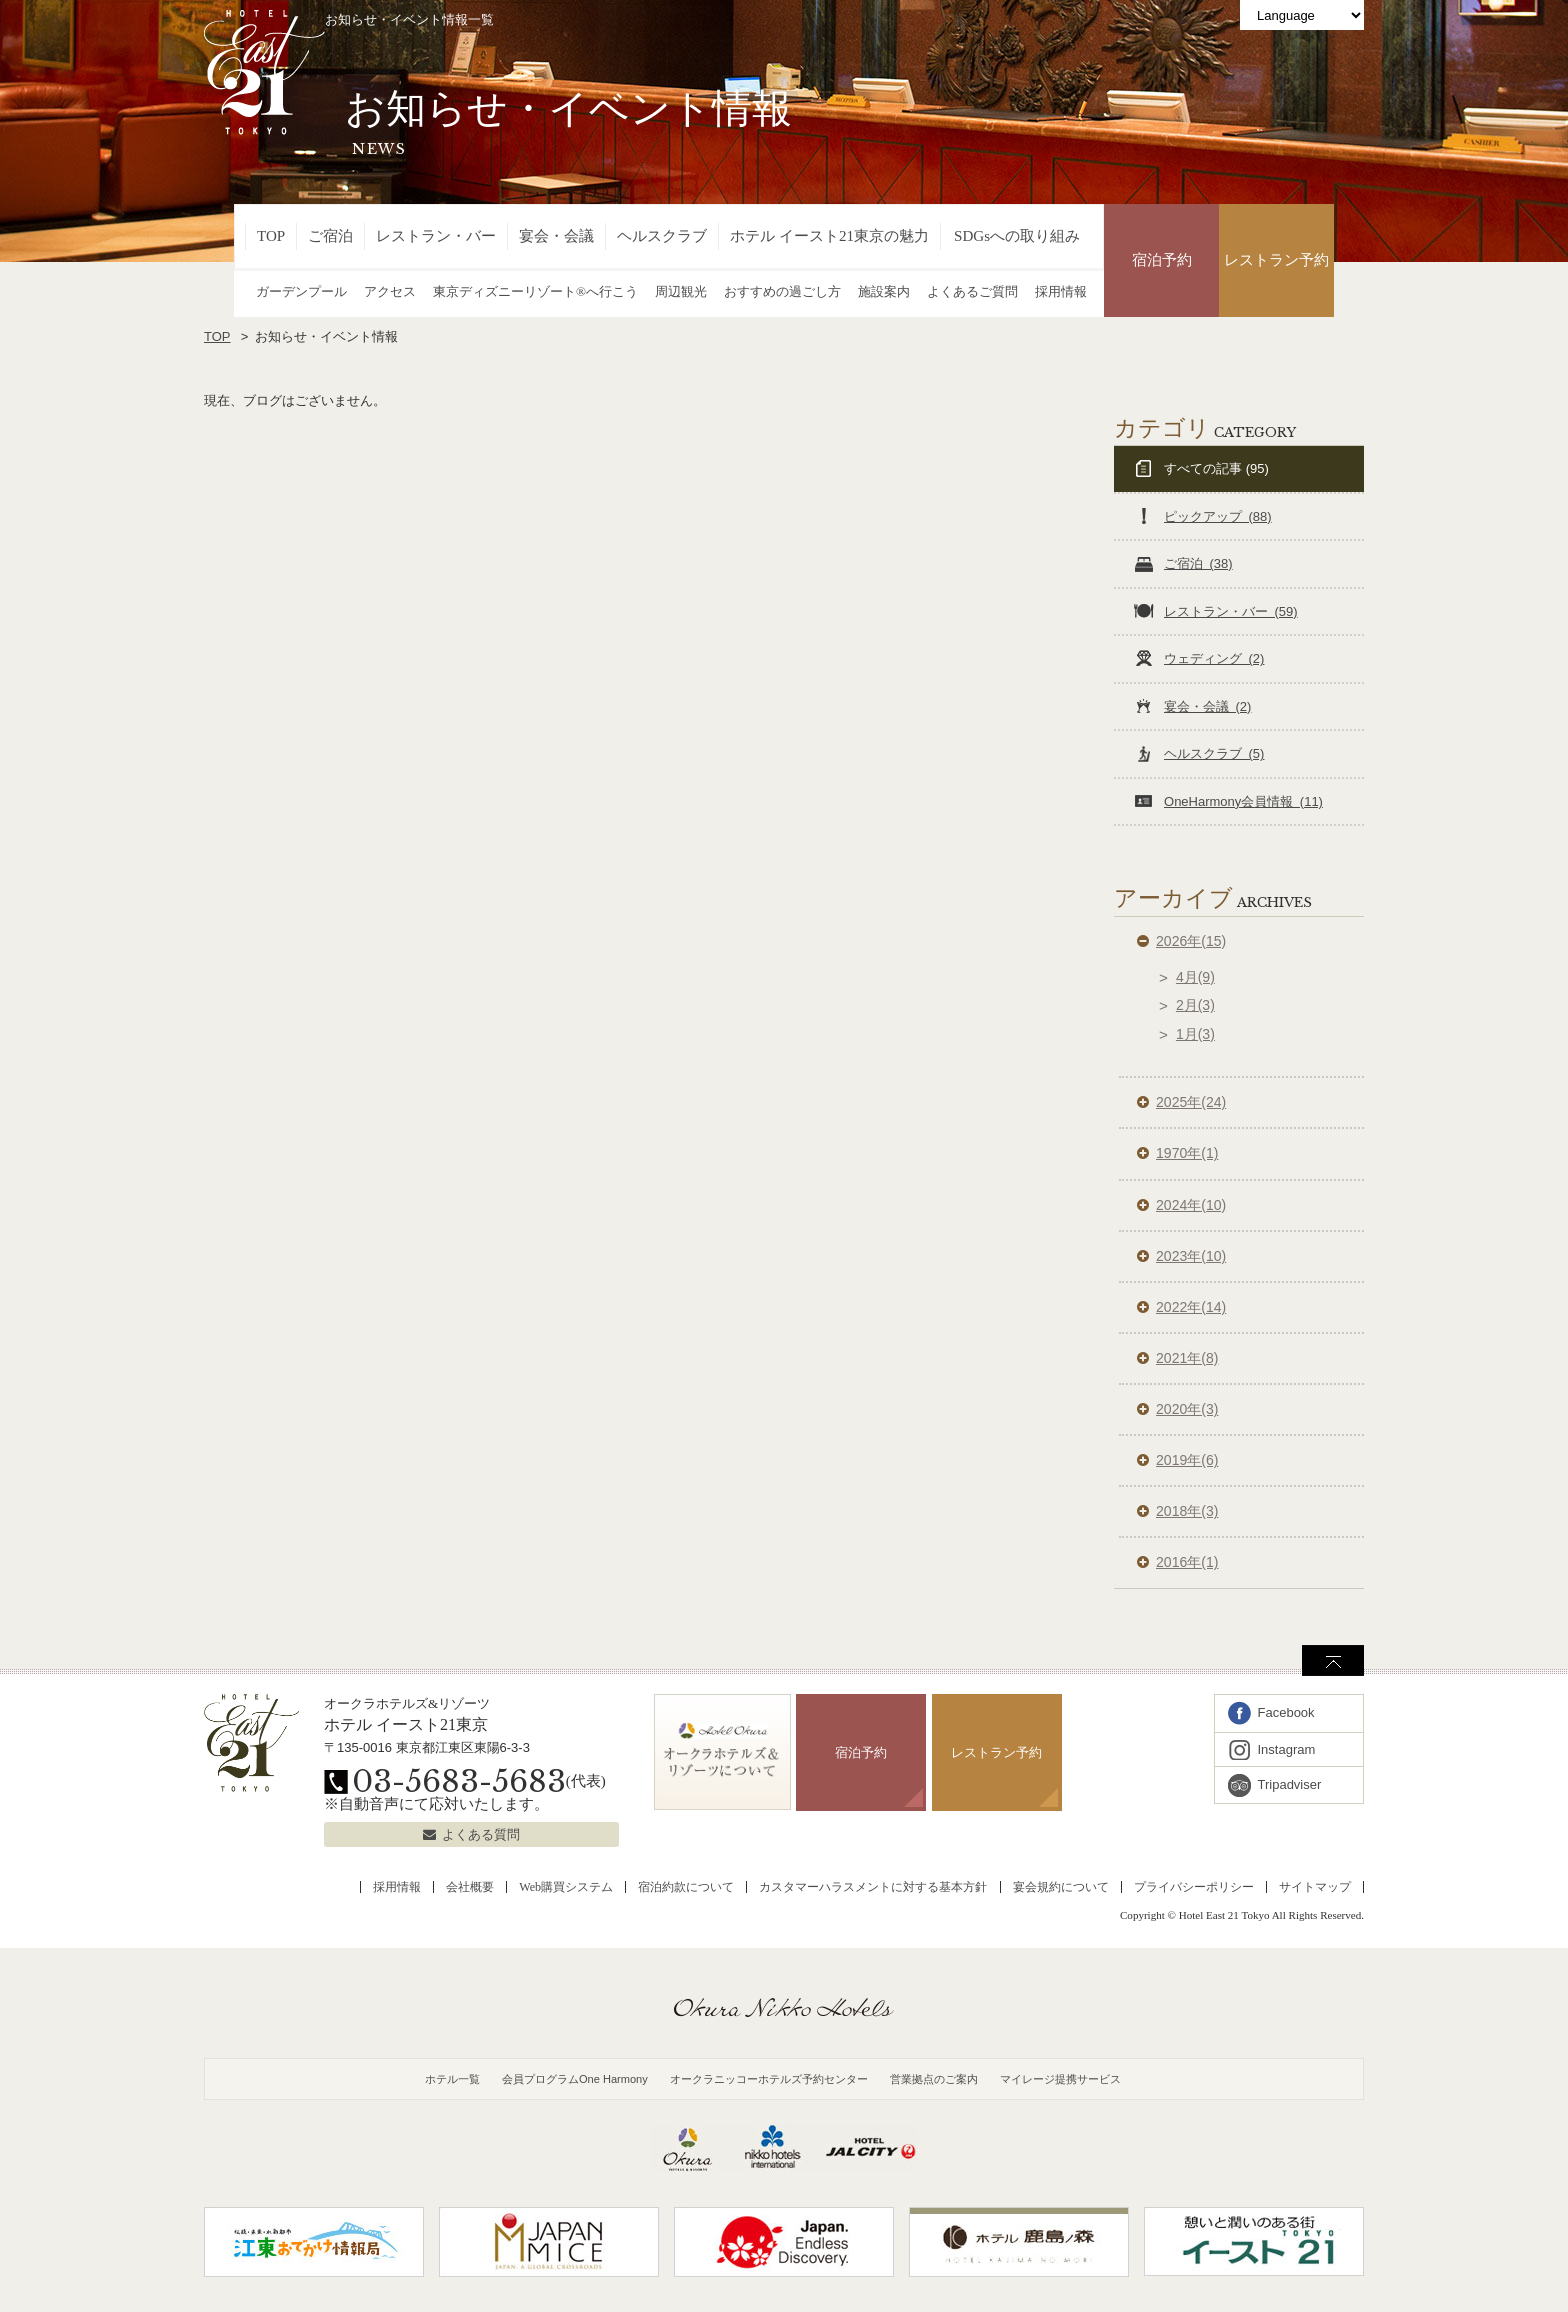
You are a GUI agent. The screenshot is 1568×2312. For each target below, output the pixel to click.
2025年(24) (1191, 1102)
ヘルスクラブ (662, 236)
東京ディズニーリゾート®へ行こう (535, 291)
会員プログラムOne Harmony (575, 2079)
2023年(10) (1191, 1256)
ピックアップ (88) (1218, 516)
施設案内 (884, 291)
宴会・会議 (556, 236)
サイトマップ (1315, 1887)
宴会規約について (1061, 1887)
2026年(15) (1191, 941)
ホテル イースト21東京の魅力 (829, 236)
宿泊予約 (1162, 260)
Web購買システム (566, 1887)
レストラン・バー (436, 236)
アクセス (390, 291)
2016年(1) (1187, 1562)
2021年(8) (1187, 1358)
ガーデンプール (301, 291)
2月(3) (1195, 1005)
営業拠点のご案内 (934, 2079)
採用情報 (1061, 291)
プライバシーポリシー (1194, 1887)
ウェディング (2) (1214, 658)
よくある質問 (481, 1834)
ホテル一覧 (452, 2079)
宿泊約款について (686, 1887)
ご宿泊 (330, 236)
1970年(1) (1187, 1153)
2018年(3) (1187, 1511)
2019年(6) (1187, 1460)
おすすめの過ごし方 (782, 291)
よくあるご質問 (972, 291)
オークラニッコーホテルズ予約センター (769, 2079)
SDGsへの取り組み (1017, 236)
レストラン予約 (1276, 260)
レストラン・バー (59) (1231, 611)
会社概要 (470, 1887)
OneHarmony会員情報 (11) (1243, 801)
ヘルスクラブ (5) (1214, 753)
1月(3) (1195, 1034)
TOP (271, 236)
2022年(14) (1191, 1307)
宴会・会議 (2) (1207, 706)
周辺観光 (681, 291)
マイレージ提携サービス (1060, 2079)
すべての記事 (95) (1216, 468)
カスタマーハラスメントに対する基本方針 (873, 1887)
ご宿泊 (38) (1198, 563)
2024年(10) (1191, 1205)
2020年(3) (1187, 1409)
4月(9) (1195, 977)
